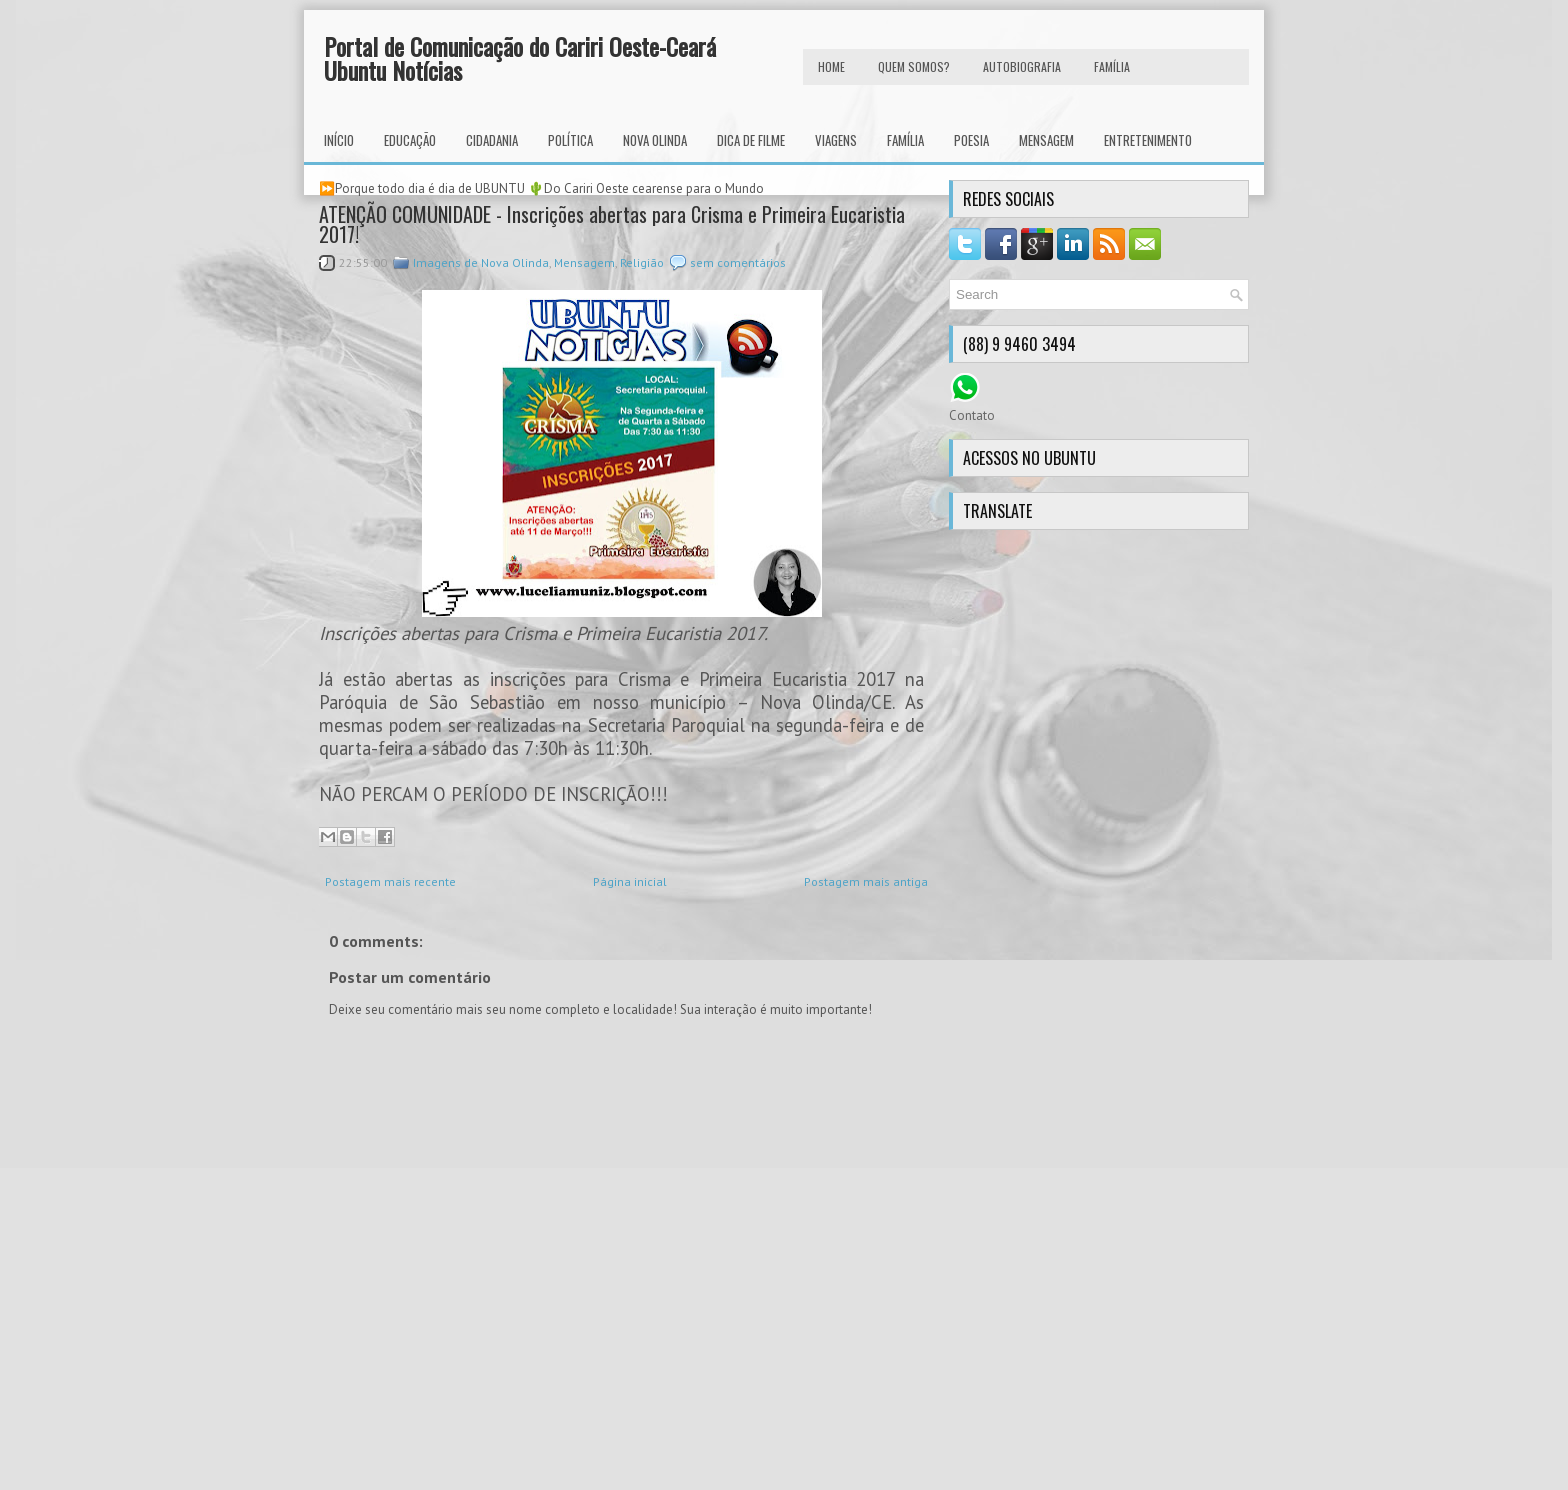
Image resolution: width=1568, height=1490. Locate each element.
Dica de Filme (751, 140)
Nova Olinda (655, 140)
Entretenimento (1148, 140)
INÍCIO (339, 140)
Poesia (971, 140)
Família (905, 140)
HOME (831, 66)
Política (570, 140)
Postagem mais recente (390, 881)
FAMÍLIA (1112, 66)
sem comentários (738, 262)
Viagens (836, 140)
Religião (642, 262)
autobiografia (1022, 66)
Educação (410, 140)
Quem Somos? (914, 66)
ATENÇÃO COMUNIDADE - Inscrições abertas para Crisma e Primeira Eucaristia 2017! (612, 224)
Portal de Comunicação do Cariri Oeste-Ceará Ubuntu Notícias (520, 58)
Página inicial (630, 881)
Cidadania (492, 140)
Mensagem (1046, 140)
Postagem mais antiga (866, 881)
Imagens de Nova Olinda (481, 262)
